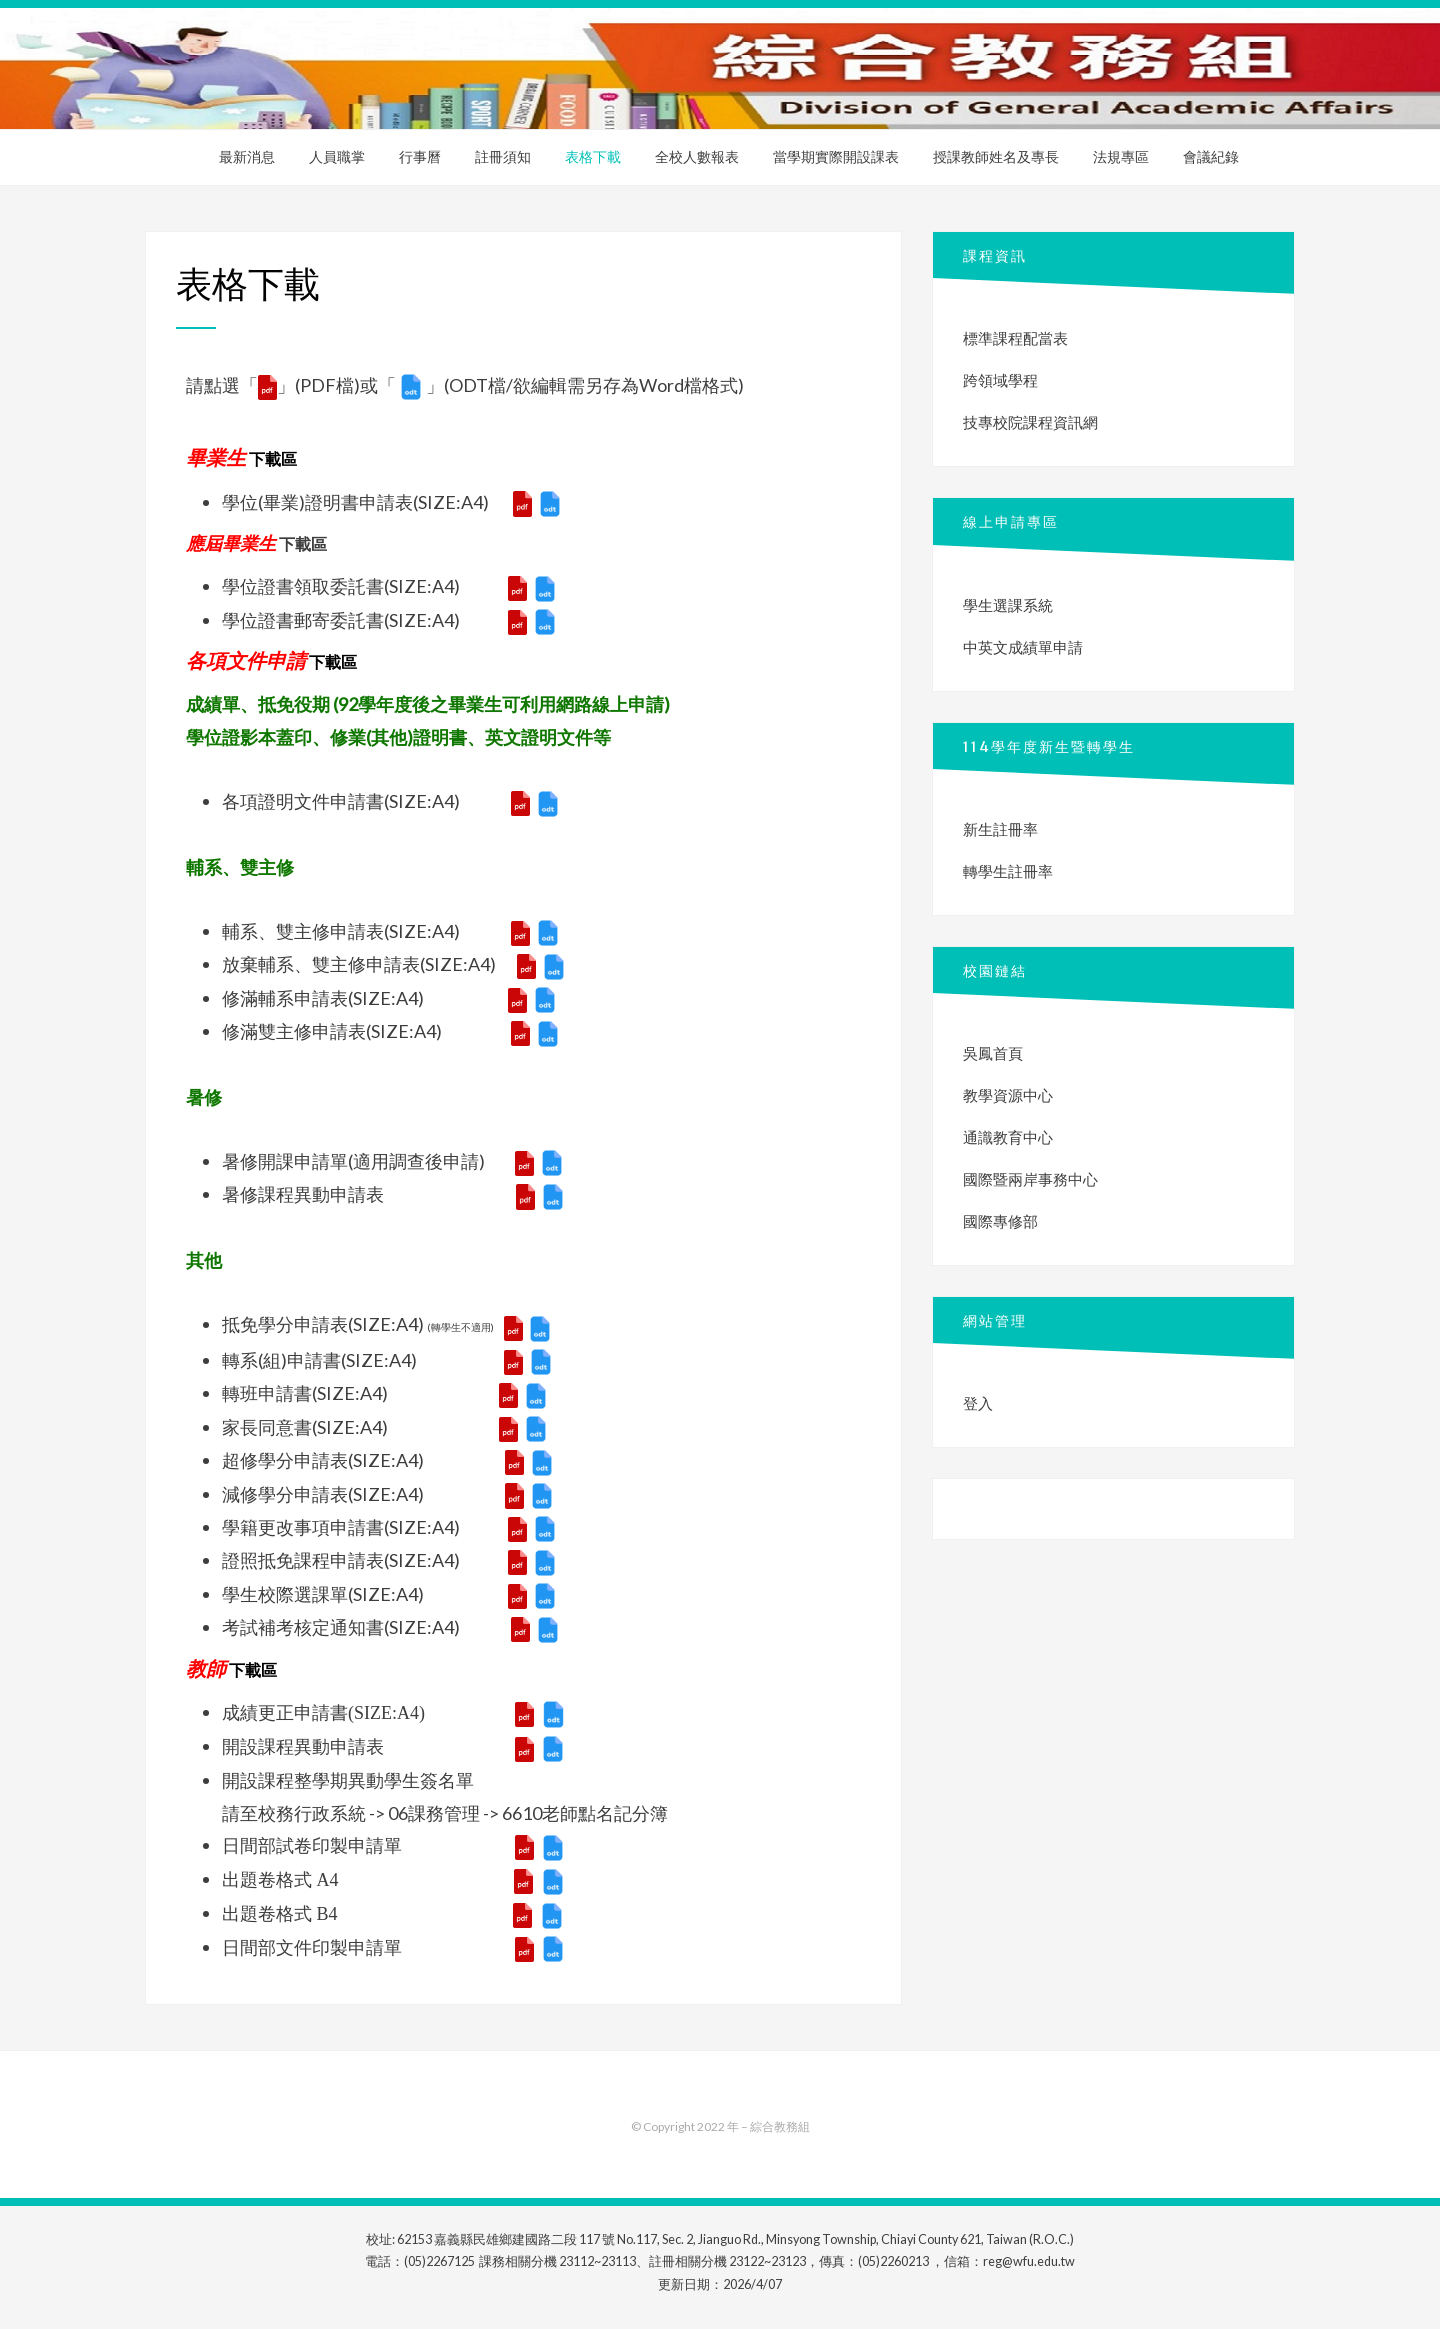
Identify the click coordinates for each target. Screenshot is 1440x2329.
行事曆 (420, 157)
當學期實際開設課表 (836, 157)
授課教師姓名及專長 (996, 157)
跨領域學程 (1000, 380)
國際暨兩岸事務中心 (1030, 1179)
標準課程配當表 (1015, 338)
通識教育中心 (1008, 1137)
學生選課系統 (1008, 605)
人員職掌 (337, 157)
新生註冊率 (1000, 829)
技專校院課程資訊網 (1030, 422)
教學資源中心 (1008, 1095)
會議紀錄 (1211, 157)
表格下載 (593, 157)
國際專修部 (1000, 1221)
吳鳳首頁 (993, 1053)
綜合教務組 (780, 2126)
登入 (978, 1403)
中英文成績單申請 (1023, 647)
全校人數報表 (697, 157)
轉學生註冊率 (1008, 871)
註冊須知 (503, 157)
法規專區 (1121, 157)
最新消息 (247, 157)
